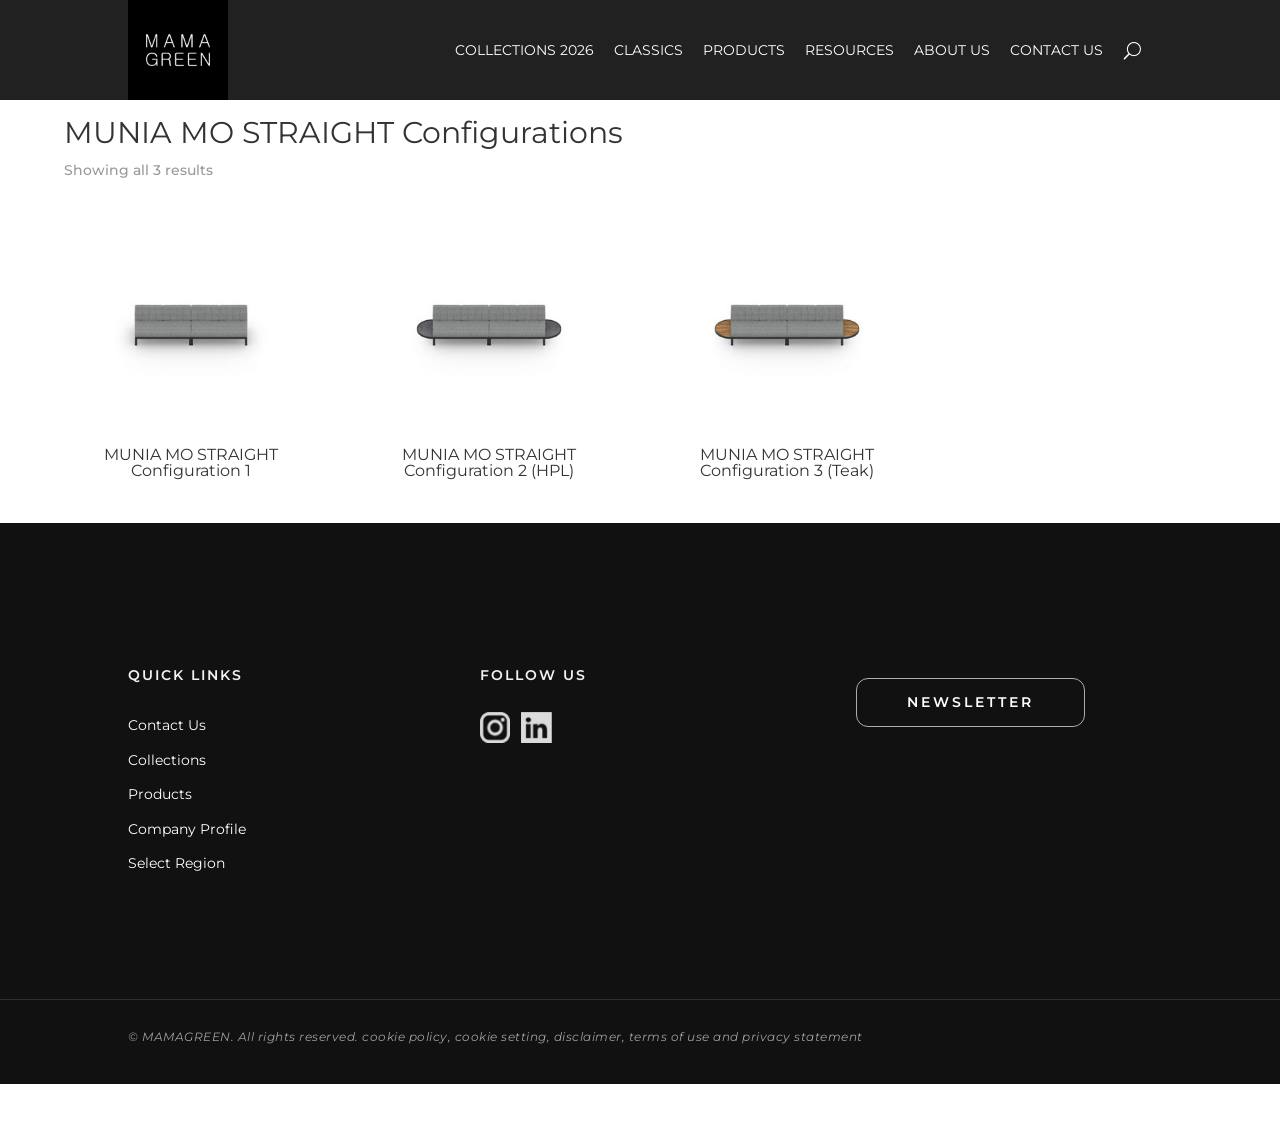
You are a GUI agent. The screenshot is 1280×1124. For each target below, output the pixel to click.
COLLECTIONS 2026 (524, 50)
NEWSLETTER (970, 742)
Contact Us (167, 765)
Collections (167, 800)
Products (160, 834)
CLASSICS (648, 50)
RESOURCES (849, 50)
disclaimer (588, 1076)
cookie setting (501, 1076)
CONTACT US (1056, 50)
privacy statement (802, 1076)
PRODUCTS (744, 50)
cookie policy (405, 1076)
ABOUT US (952, 50)
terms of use (669, 1076)
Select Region (176, 903)
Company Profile (187, 869)
